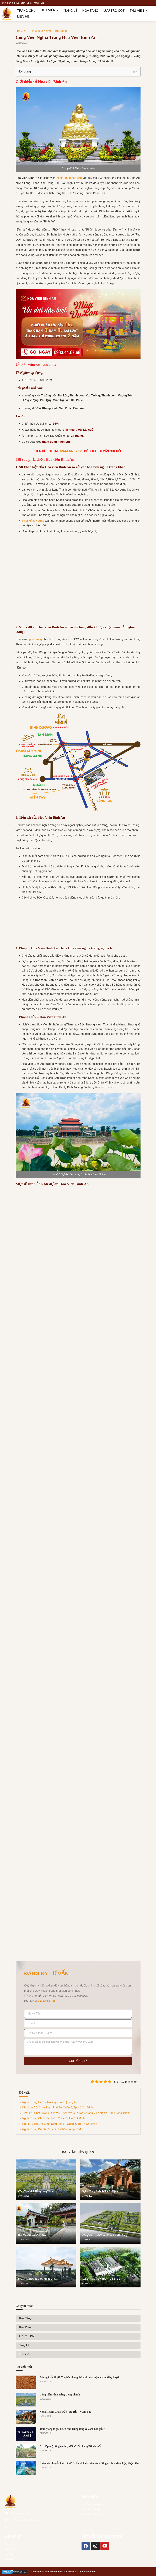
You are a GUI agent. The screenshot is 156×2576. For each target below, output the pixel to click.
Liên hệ (9, 2559)
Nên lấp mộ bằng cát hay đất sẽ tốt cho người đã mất (71, 2446)
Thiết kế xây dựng (33, 520)
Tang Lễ (9, 2544)
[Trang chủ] (26, 10)
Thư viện (9, 2554)
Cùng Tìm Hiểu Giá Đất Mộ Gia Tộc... (38, 2279)
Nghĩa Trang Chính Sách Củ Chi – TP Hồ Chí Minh (53, 2118)
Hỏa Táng (10, 2549)
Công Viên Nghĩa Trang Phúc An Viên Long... (105, 2235)
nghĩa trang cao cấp (69, 178)
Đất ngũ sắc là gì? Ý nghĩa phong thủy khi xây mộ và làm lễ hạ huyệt (80, 2377)
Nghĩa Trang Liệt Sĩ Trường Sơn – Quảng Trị (49, 2102)
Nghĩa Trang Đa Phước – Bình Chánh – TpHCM (51, 2129)
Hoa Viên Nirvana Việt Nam (32, 2235)
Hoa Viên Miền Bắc (91, 2509)
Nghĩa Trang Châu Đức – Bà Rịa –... (101, 2191)
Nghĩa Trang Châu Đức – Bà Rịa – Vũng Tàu (66, 2411)
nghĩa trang (35, 639)
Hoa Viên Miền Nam (92, 2504)
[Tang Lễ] (71, 10)
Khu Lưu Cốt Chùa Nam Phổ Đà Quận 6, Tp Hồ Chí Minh (57, 2107)
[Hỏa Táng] (90, 10)
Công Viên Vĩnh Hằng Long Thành (36, 2191)
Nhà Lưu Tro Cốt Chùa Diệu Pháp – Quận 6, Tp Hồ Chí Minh (59, 2124)
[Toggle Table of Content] (133, 72)
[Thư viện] (138, 10)
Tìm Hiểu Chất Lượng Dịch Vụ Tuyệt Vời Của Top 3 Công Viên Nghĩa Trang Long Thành (76, 2113)
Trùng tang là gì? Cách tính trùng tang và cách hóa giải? (73, 2429)
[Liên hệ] (23, 16)
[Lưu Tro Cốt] (114, 10)
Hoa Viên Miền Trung (93, 2514)
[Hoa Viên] (50, 10)
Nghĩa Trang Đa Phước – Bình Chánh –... (103, 2279)
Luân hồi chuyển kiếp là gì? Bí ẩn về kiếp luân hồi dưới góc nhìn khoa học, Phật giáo (87, 2465)
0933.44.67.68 (71, 451)
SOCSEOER (67, 2572)
